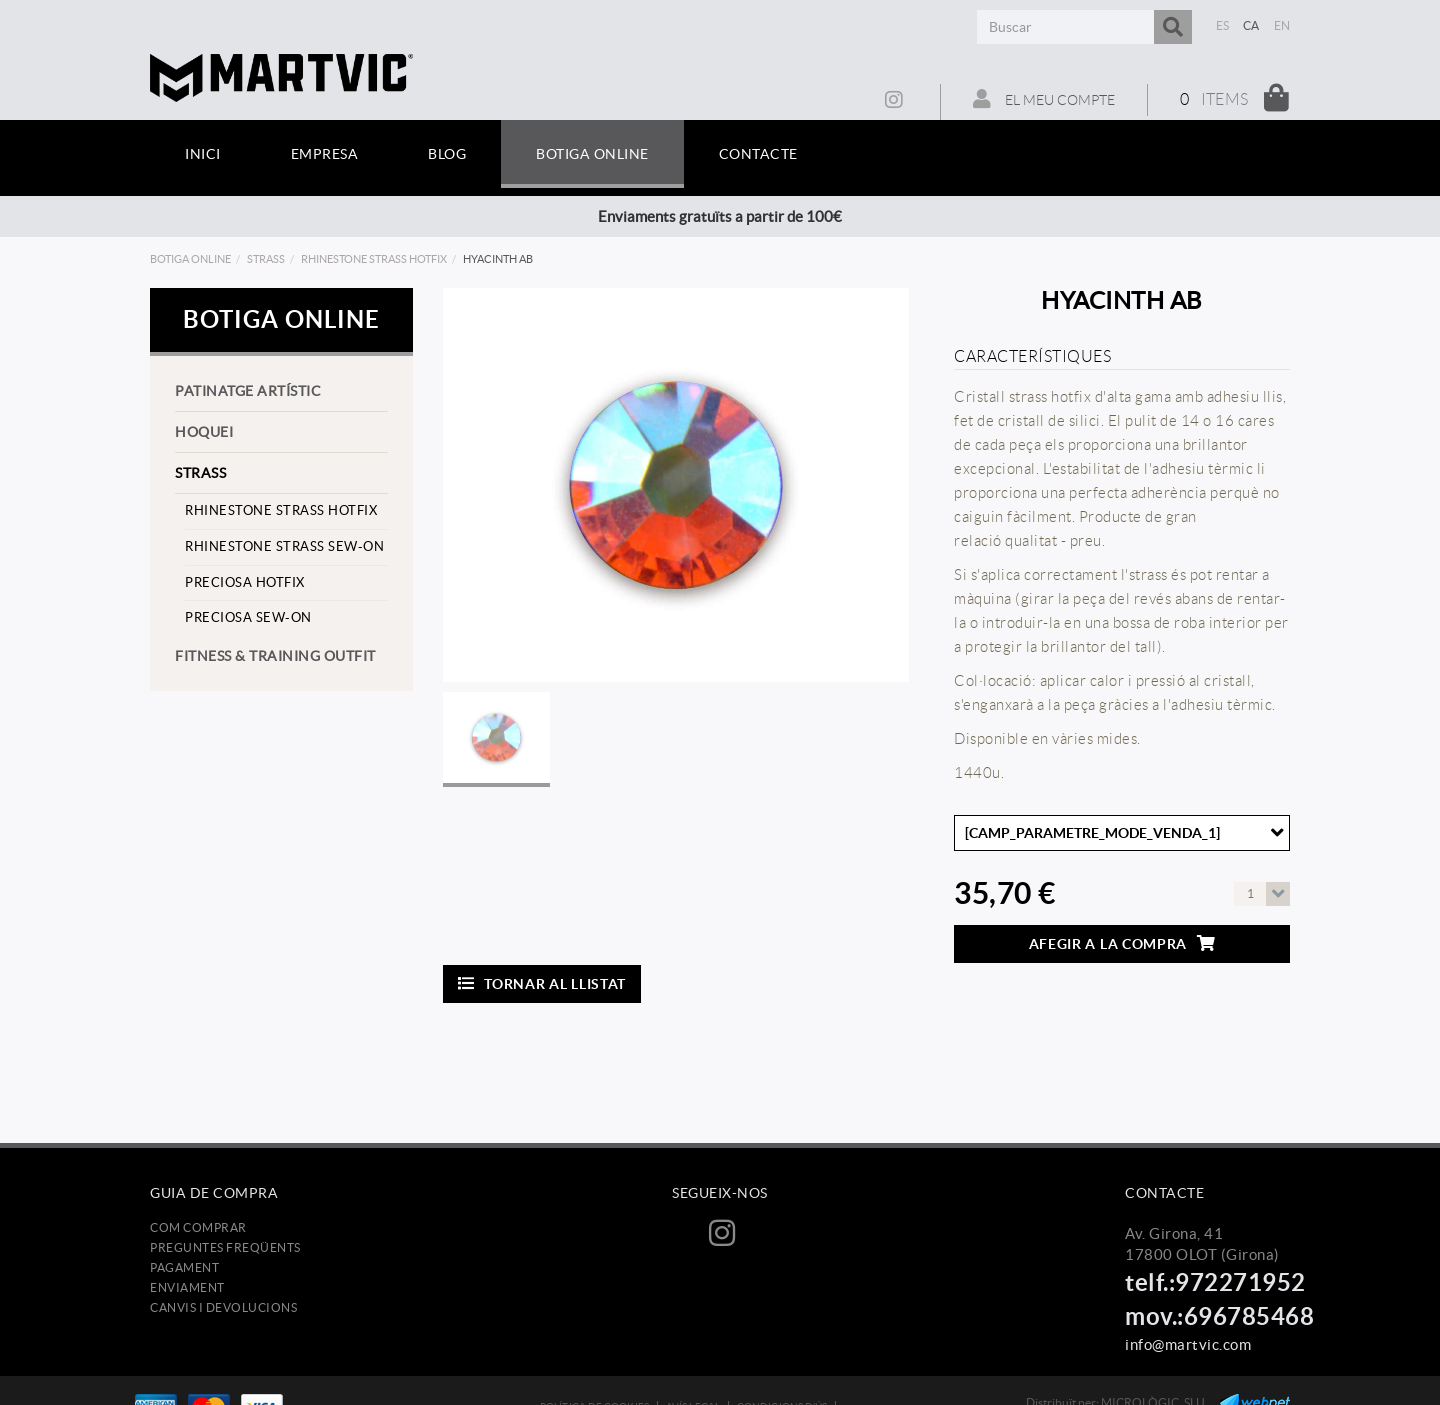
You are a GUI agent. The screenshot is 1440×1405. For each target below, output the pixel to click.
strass (266, 259)
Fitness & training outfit (275, 656)
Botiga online (190, 259)
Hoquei (204, 432)
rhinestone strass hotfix (374, 259)
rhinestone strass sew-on (284, 546)
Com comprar (198, 1227)
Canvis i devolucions (223, 1307)
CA (1251, 25)
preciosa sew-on (248, 617)
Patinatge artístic (248, 391)
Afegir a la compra (1122, 943)
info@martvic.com (1188, 1344)
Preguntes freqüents (225, 1247)
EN (1282, 25)
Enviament (187, 1287)
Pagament (184, 1267)
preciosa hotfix (245, 582)
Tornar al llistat (542, 983)
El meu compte (1044, 99)
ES (1223, 25)
